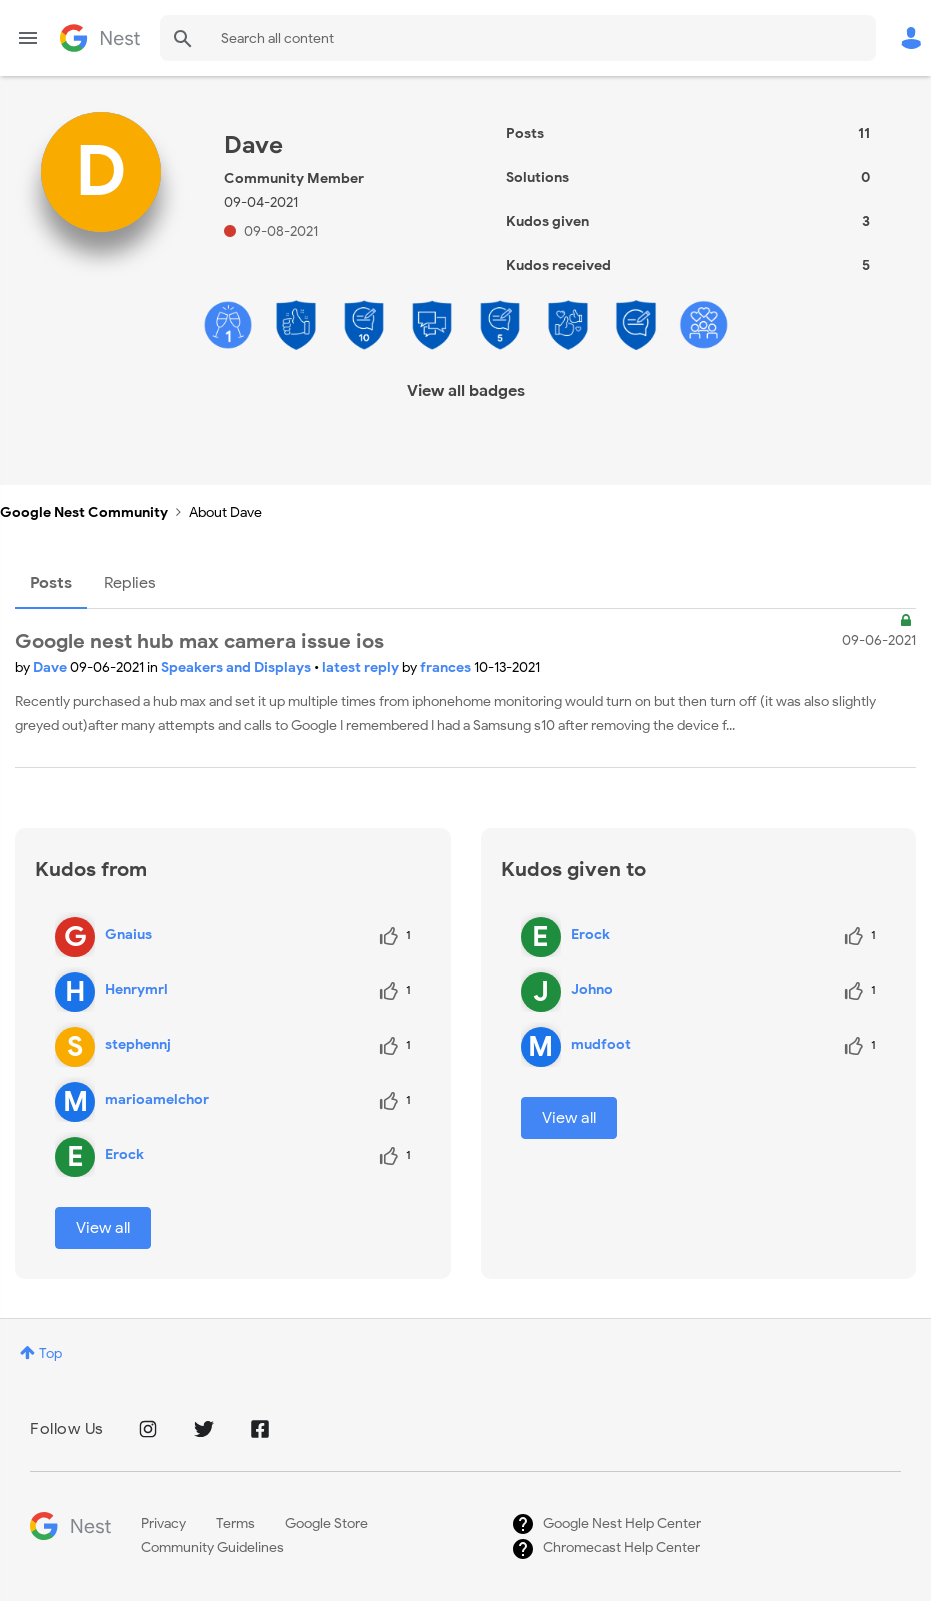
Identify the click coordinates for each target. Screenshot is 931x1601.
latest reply (362, 667)
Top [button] (50, 1353)
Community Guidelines (212, 1547)
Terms (235, 1523)
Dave (51, 667)
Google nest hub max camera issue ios (199, 641)
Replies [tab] (130, 583)
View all (103, 1228)
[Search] (518, 38)
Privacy (163, 1523)
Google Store (326, 1523)
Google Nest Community (100, 38)
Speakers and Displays (237, 667)
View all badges (466, 391)
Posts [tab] (51, 583)
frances (447, 667)
